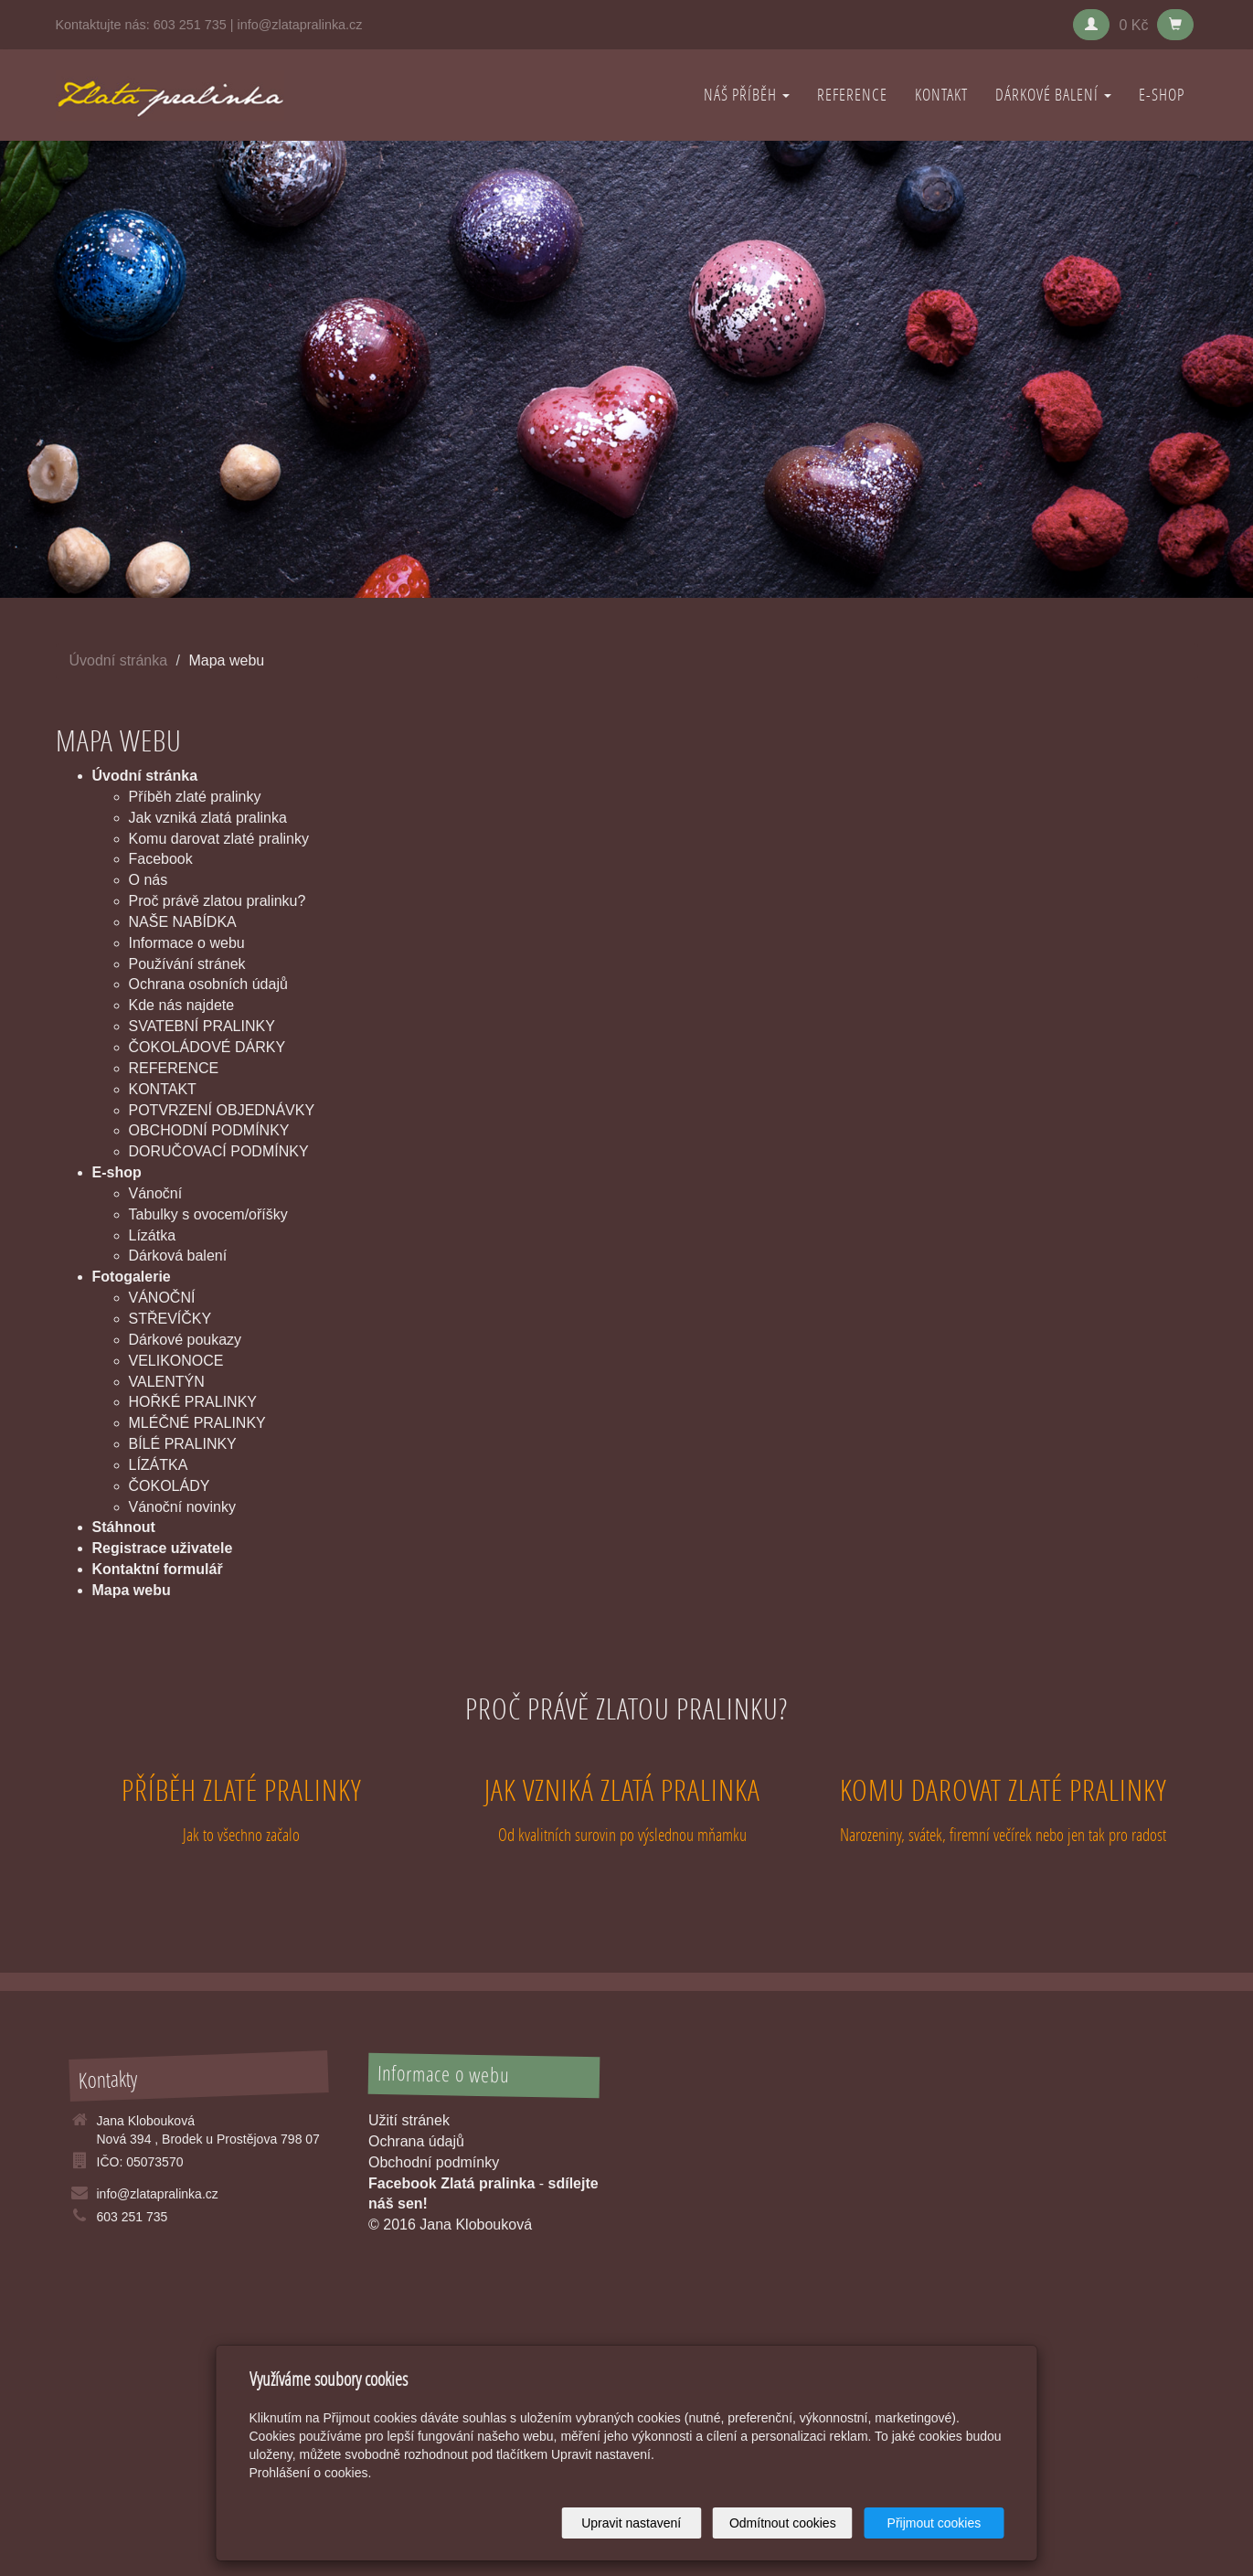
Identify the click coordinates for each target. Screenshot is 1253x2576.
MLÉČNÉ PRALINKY (197, 1423)
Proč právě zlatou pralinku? (217, 901)
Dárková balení (178, 1255)
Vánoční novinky (182, 1507)
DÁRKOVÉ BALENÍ (1053, 94)
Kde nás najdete (182, 1005)
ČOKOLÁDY (169, 1486)
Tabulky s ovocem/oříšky (208, 1214)
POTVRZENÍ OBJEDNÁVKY (222, 1110)
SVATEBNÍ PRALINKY (202, 1026)
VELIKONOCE (176, 1360)
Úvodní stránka (118, 660)
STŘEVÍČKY (170, 1318)
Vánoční (156, 1193)
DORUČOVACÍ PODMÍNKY (219, 1151)
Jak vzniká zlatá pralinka (208, 817)
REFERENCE (852, 94)
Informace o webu (187, 943)
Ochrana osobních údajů (208, 984)
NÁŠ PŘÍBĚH (747, 94)
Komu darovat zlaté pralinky (219, 838)
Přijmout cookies (934, 2523)
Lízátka (152, 1235)
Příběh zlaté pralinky (195, 796)
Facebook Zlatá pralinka (451, 2183)
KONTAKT (941, 94)
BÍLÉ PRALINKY (183, 1444)
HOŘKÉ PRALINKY (193, 1402)
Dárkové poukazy (185, 1339)
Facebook (161, 859)
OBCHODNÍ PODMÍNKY (209, 1130)
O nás (148, 880)
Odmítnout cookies (782, 2523)
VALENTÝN (167, 1381)
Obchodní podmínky (433, 2162)
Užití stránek (409, 2120)
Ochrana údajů (416, 2141)
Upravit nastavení (632, 2523)
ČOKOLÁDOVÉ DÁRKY (207, 1047)
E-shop (1161, 94)
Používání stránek (187, 964)
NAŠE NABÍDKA (183, 922)
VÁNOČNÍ (162, 1297)
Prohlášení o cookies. (311, 2472)
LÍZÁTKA (158, 1465)
